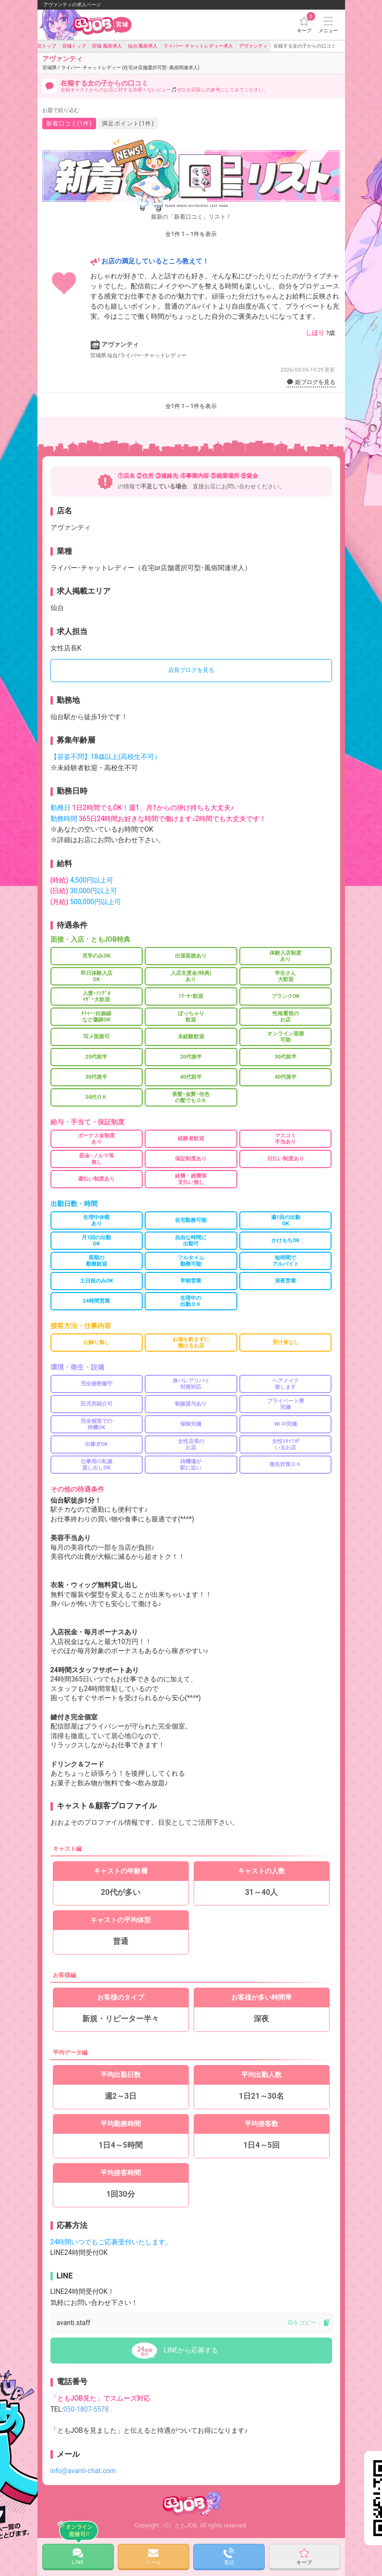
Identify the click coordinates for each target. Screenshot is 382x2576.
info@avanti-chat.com (83, 2471)
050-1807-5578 (86, 2409)
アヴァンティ (121, 62)
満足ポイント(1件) (128, 123)
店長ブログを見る (191, 670)
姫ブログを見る (310, 382)
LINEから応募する (191, 2350)
